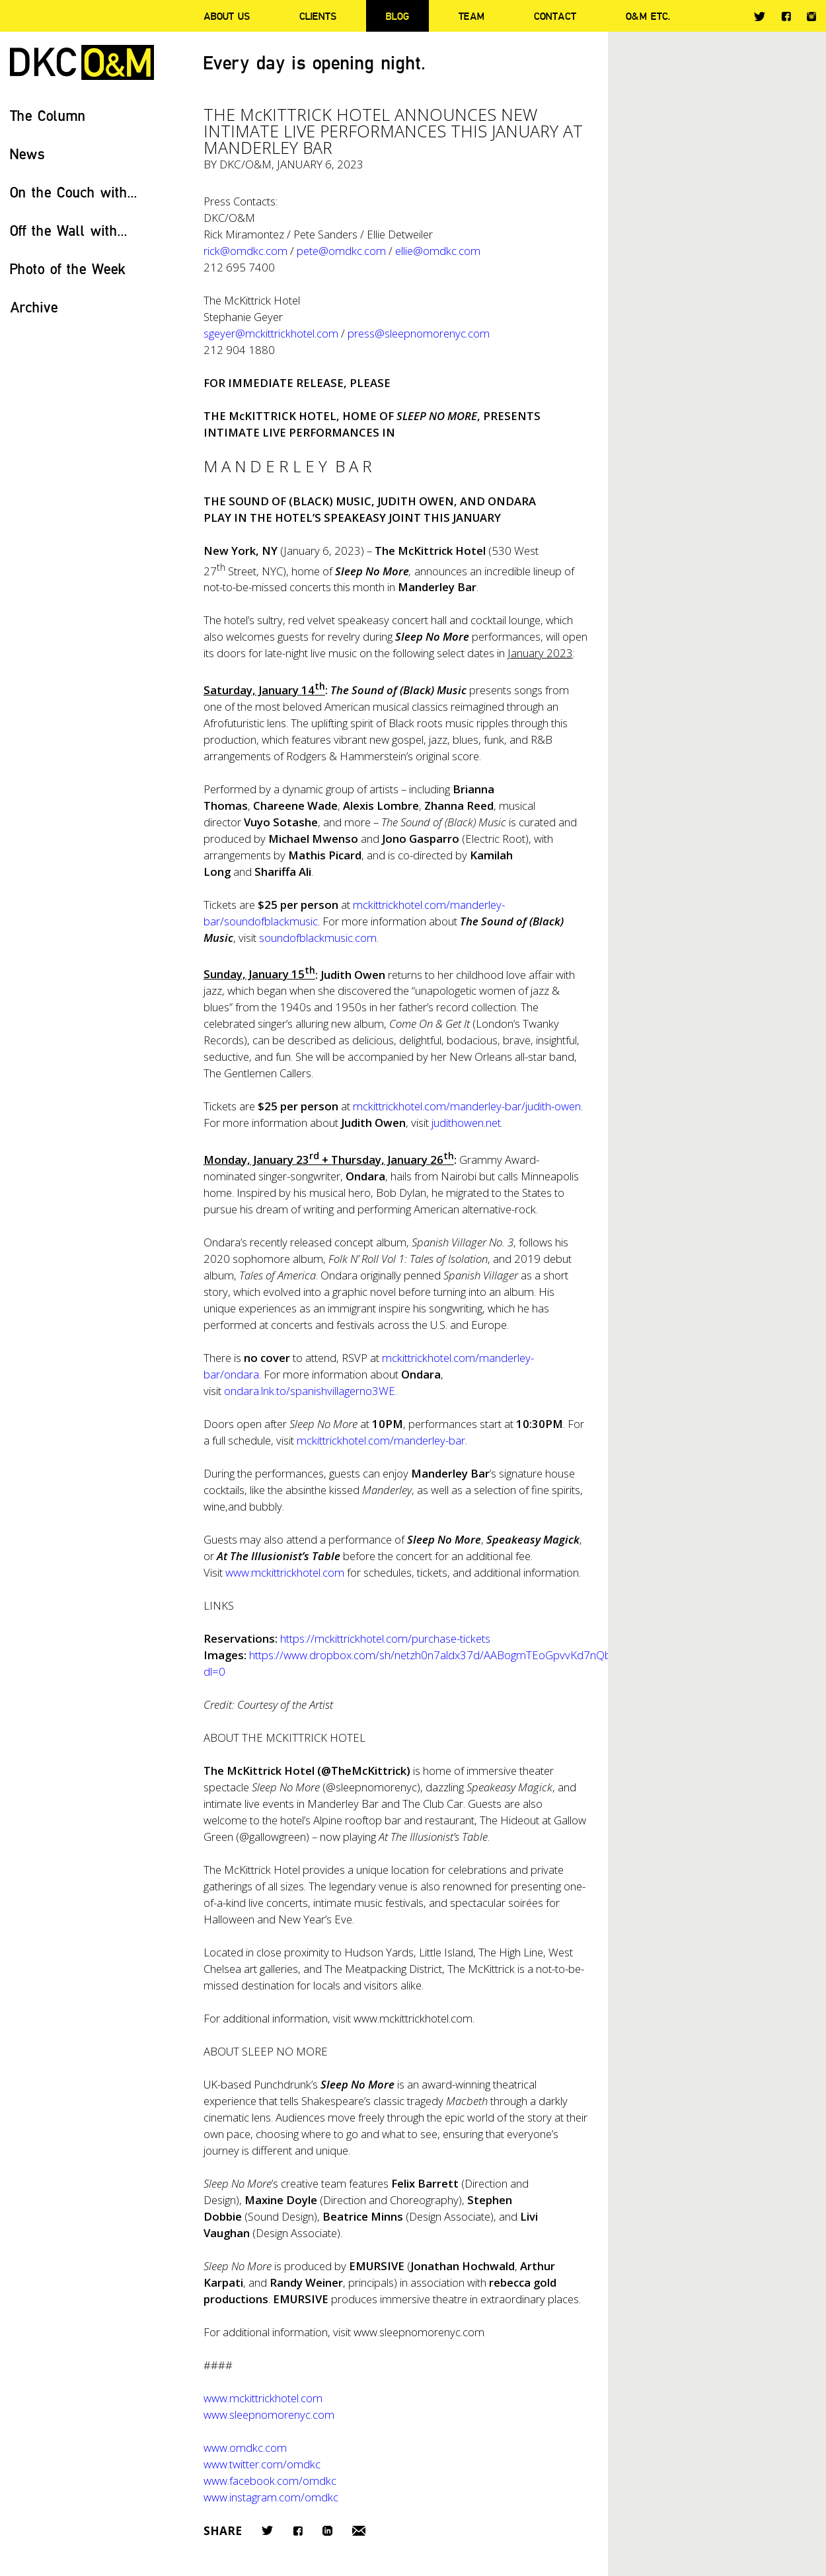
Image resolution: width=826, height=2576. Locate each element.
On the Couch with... (73, 192)
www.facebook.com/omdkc (270, 2480)
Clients (317, 15)
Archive (34, 307)
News (27, 153)
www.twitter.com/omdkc (262, 2464)
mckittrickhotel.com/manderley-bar (381, 1440)
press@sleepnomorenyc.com (419, 333)
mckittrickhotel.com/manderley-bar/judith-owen (467, 1106)
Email (358, 2531)
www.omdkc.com (245, 2447)
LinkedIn (327, 2531)
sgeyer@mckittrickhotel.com (271, 333)
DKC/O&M (82, 62)
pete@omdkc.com (341, 250)
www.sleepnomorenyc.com (419, 2332)
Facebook (786, 16)
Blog (397, 15)
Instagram (811, 16)
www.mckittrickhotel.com (284, 1572)
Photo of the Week (68, 268)
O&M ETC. (648, 15)
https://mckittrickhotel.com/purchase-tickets (385, 1638)
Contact (555, 15)
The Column (48, 115)
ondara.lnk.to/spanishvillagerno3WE (309, 1390)
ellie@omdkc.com (437, 250)
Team (471, 15)
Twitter (759, 16)
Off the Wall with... (69, 230)
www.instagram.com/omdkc (271, 2497)
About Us (227, 15)
